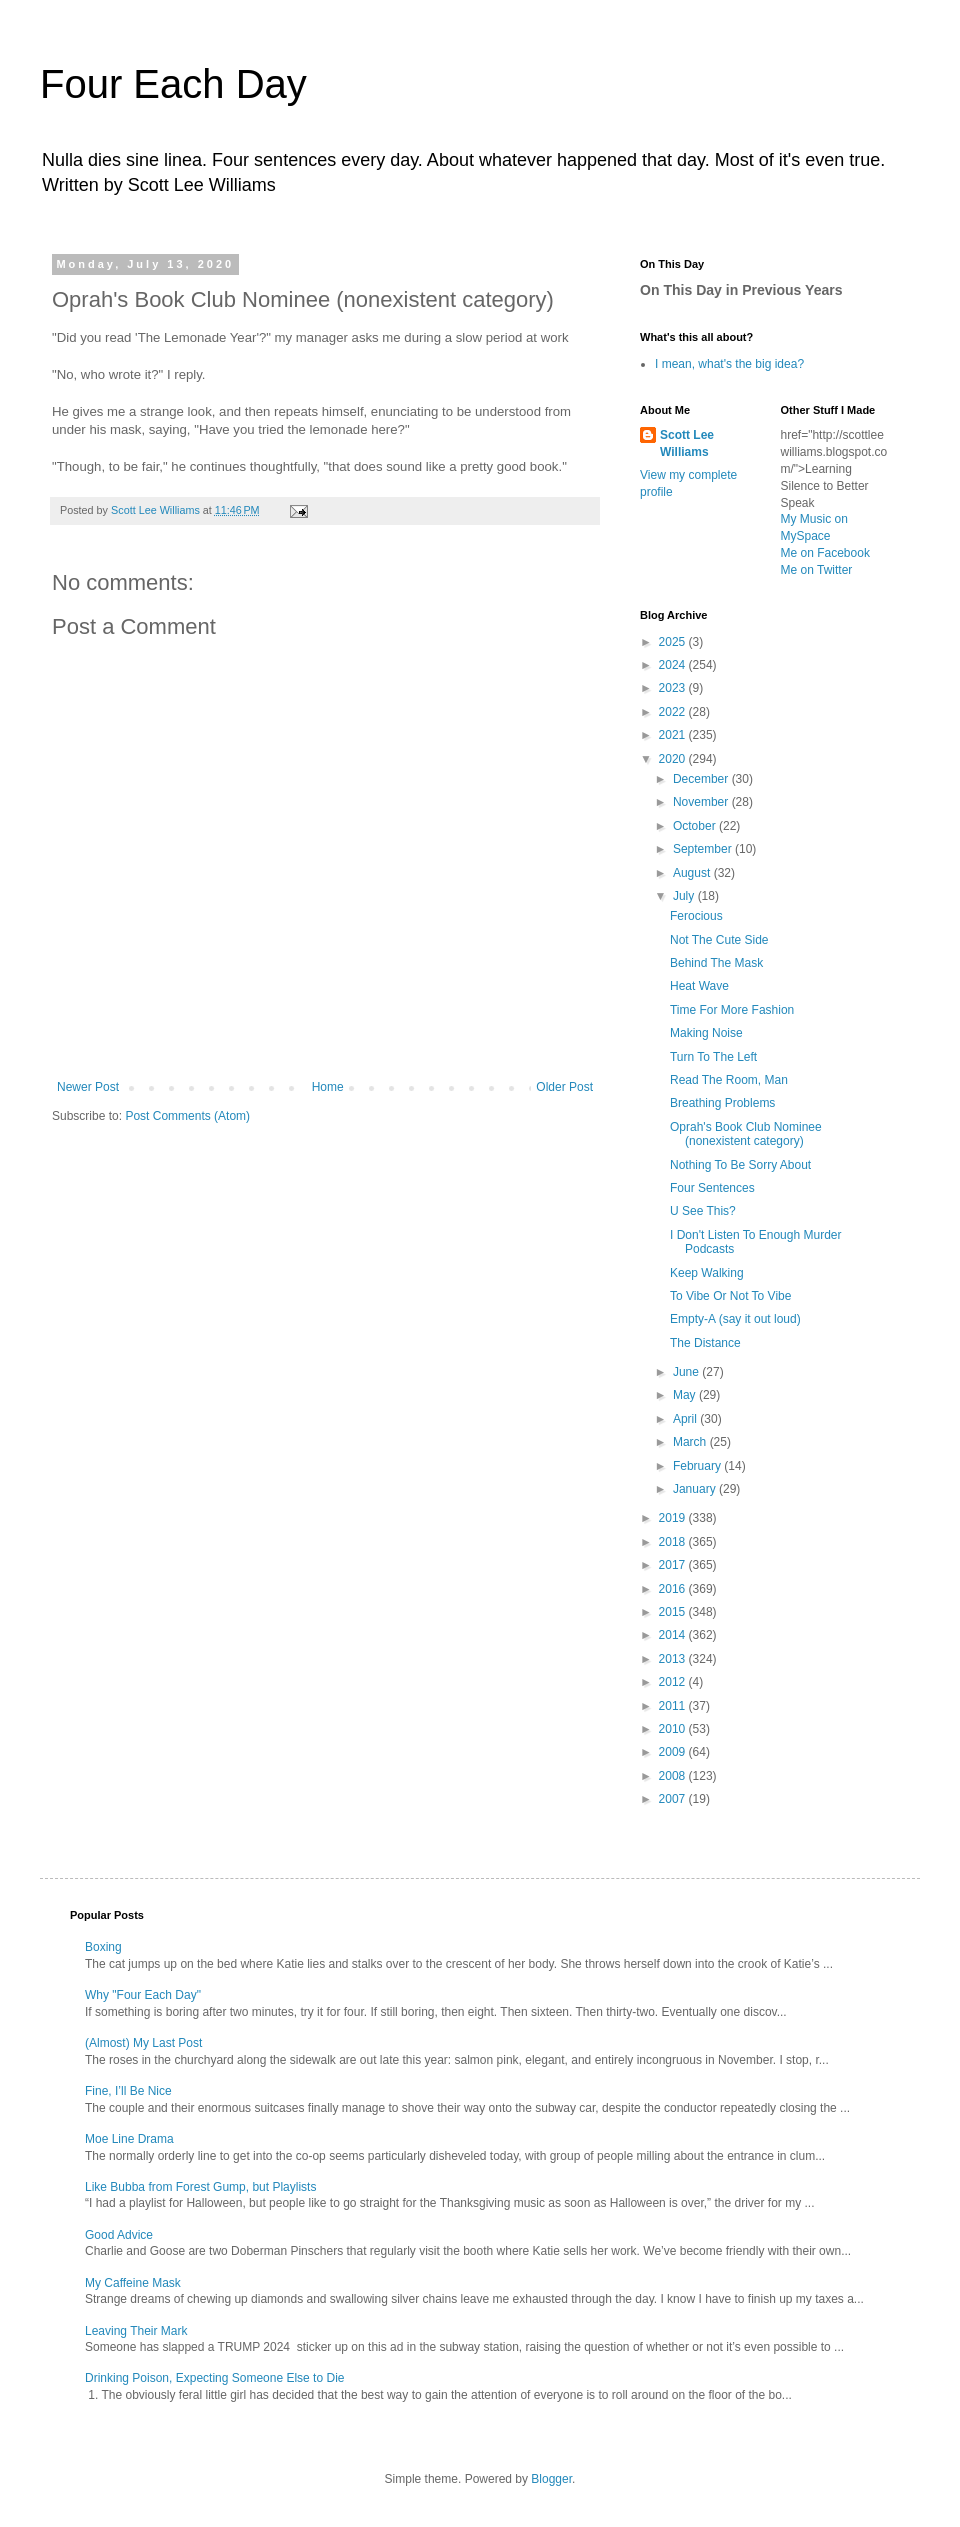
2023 (674, 688)
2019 (674, 1518)
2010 (674, 1729)
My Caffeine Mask (133, 2283)
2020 (674, 759)
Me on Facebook (825, 553)
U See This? (703, 1211)
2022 (674, 712)
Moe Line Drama (129, 2139)
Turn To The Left (713, 1057)
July (685, 896)
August (693, 873)
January (696, 1489)
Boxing (103, 1947)
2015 (674, 1612)
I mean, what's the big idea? (729, 364)
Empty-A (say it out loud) (735, 1319)
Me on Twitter (817, 570)
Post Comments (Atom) (187, 1116)
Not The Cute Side (719, 940)
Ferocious (696, 916)
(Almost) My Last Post (143, 2043)
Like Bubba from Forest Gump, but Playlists (200, 2187)
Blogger (551, 2479)
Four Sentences (712, 1188)
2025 (674, 642)
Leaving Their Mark (136, 2331)
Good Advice (119, 2235)
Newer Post (88, 1087)
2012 (674, 1682)
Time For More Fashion (732, 1010)
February (698, 1466)
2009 (674, 1752)
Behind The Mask (716, 963)
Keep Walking (707, 1273)
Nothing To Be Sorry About (740, 1165)
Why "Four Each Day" (143, 1995)
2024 (674, 665)
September (704, 849)
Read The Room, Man (729, 1080)
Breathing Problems (722, 1103)
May (686, 1395)
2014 (674, 1635)
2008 (674, 1776)
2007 (674, 1799)
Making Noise (706, 1033)
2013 (674, 1659)
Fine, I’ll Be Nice (128, 2091)
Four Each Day (173, 84)
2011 (674, 1706)
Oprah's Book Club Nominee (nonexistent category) (746, 1134)
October (696, 826)
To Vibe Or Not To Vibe (730, 1296)
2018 (674, 1542)
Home (328, 1087)
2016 (674, 1589)
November (702, 802)
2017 (674, 1565)
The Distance (705, 1343)
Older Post (564, 1087)
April (686, 1419)
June (687, 1372)
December (702, 779)
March (691, 1442)
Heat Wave (699, 986)
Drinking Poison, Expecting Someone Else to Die (214, 2378)
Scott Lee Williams (687, 443)
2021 (674, 735)
